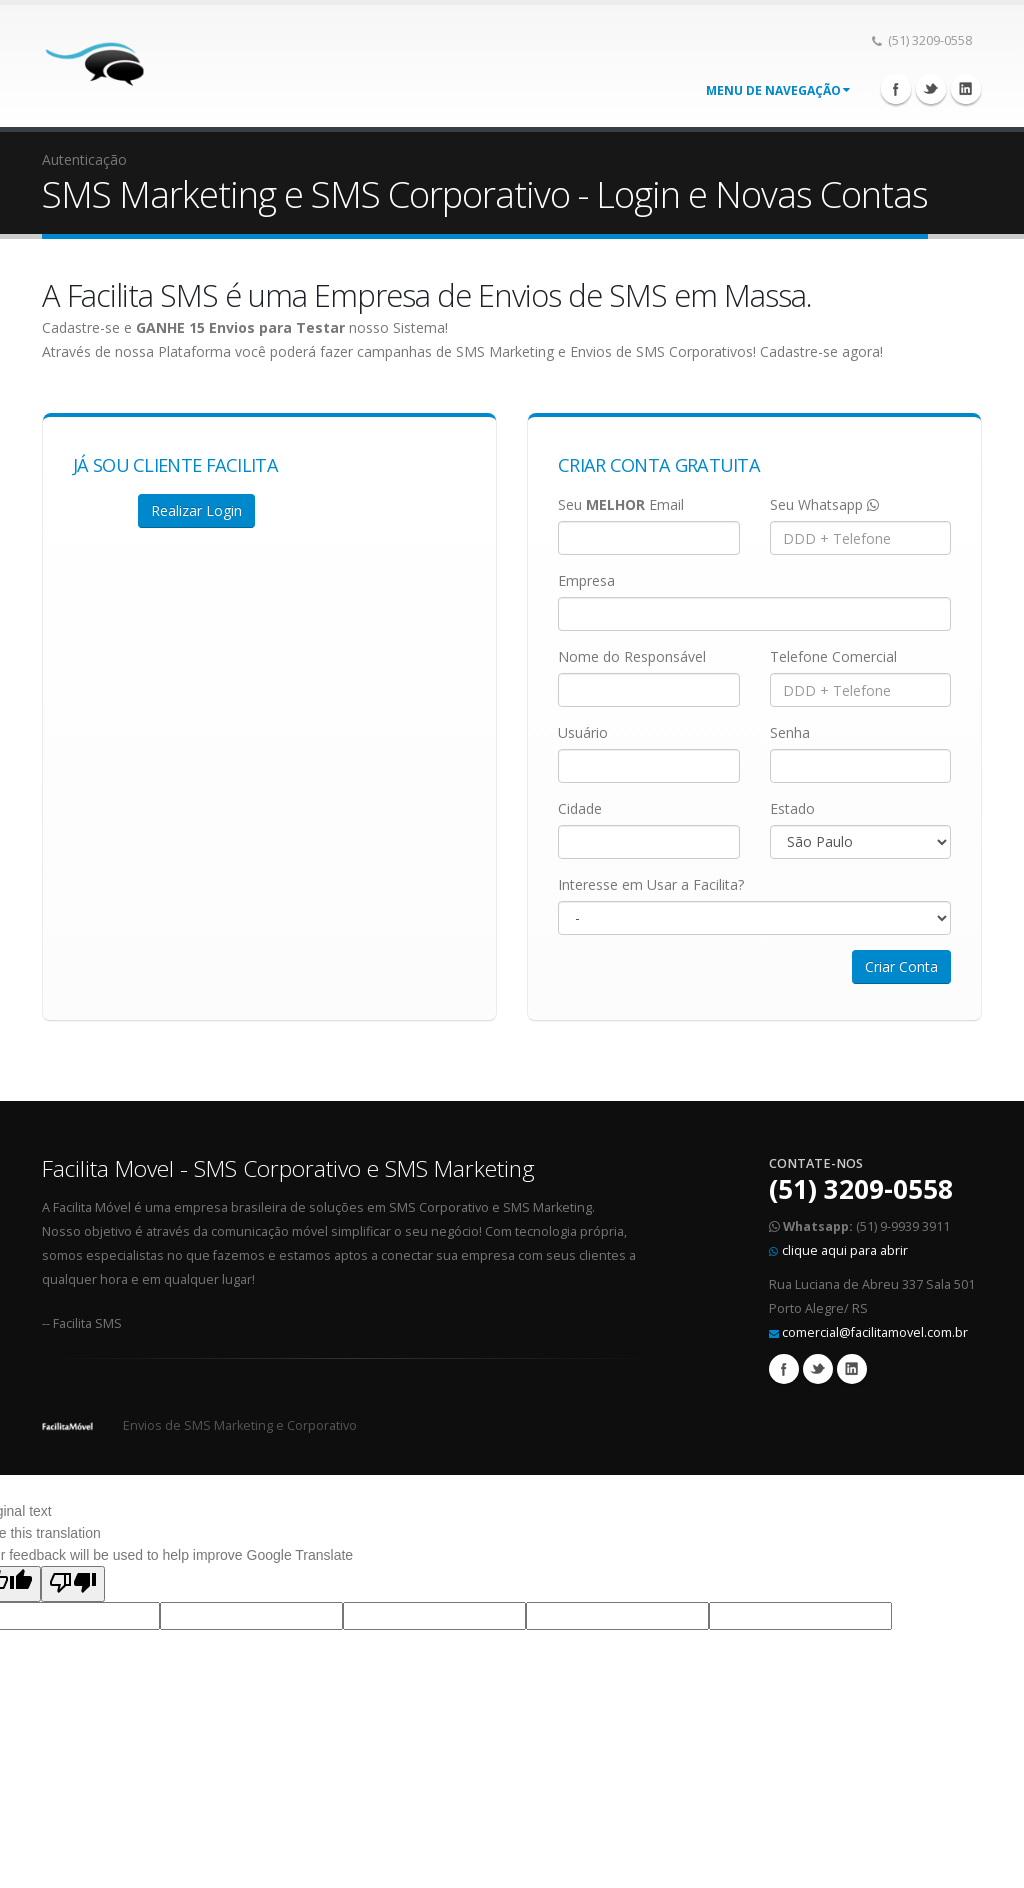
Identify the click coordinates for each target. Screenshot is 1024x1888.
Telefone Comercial (833, 656)
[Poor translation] (73, 1584)
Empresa (586, 580)
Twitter (931, 89)
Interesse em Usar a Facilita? (651, 884)
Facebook (896, 89)
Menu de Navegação (778, 90)
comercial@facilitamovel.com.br (875, 1332)
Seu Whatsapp (824, 504)
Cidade (580, 808)
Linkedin (966, 89)
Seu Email (621, 504)
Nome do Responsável (632, 656)
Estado (792, 808)
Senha (790, 732)
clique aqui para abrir (845, 1250)
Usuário (583, 732)
